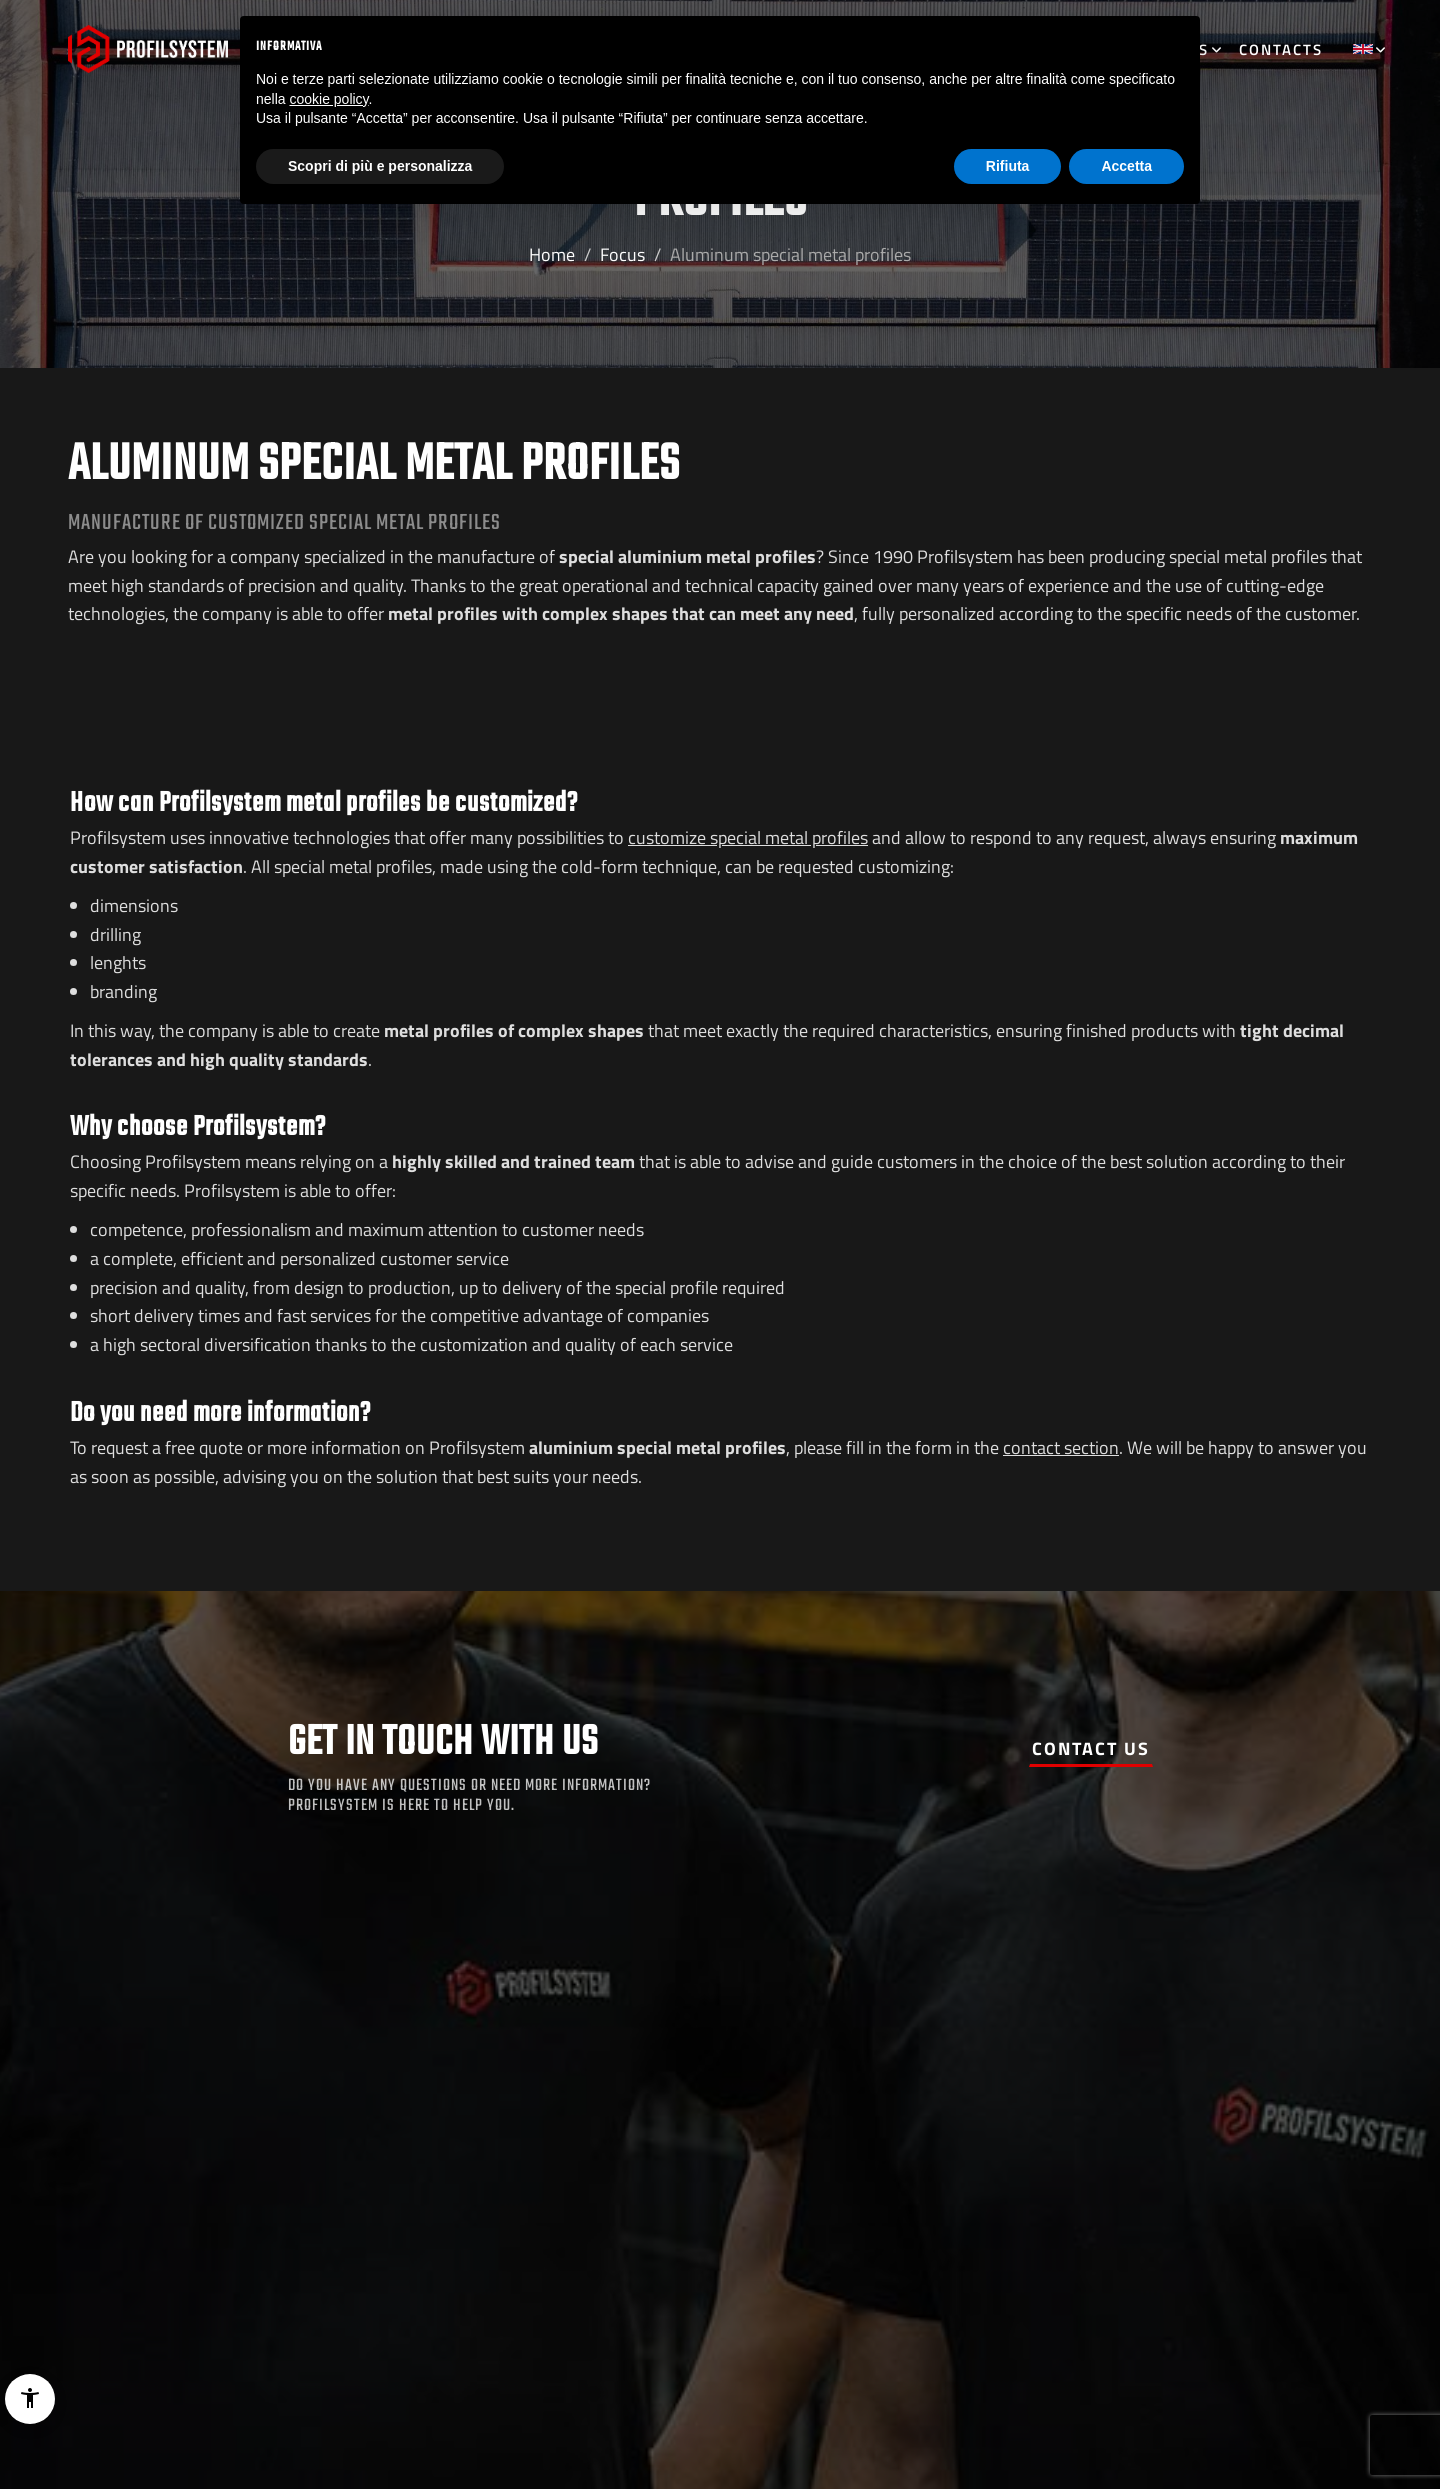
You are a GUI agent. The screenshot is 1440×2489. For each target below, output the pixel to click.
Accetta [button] (1126, 166)
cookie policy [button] (328, 99)
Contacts (1281, 49)
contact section (1061, 1447)
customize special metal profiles (748, 837)
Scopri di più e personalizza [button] (380, 166)
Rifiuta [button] (1008, 166)
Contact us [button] (1091, 1748)
